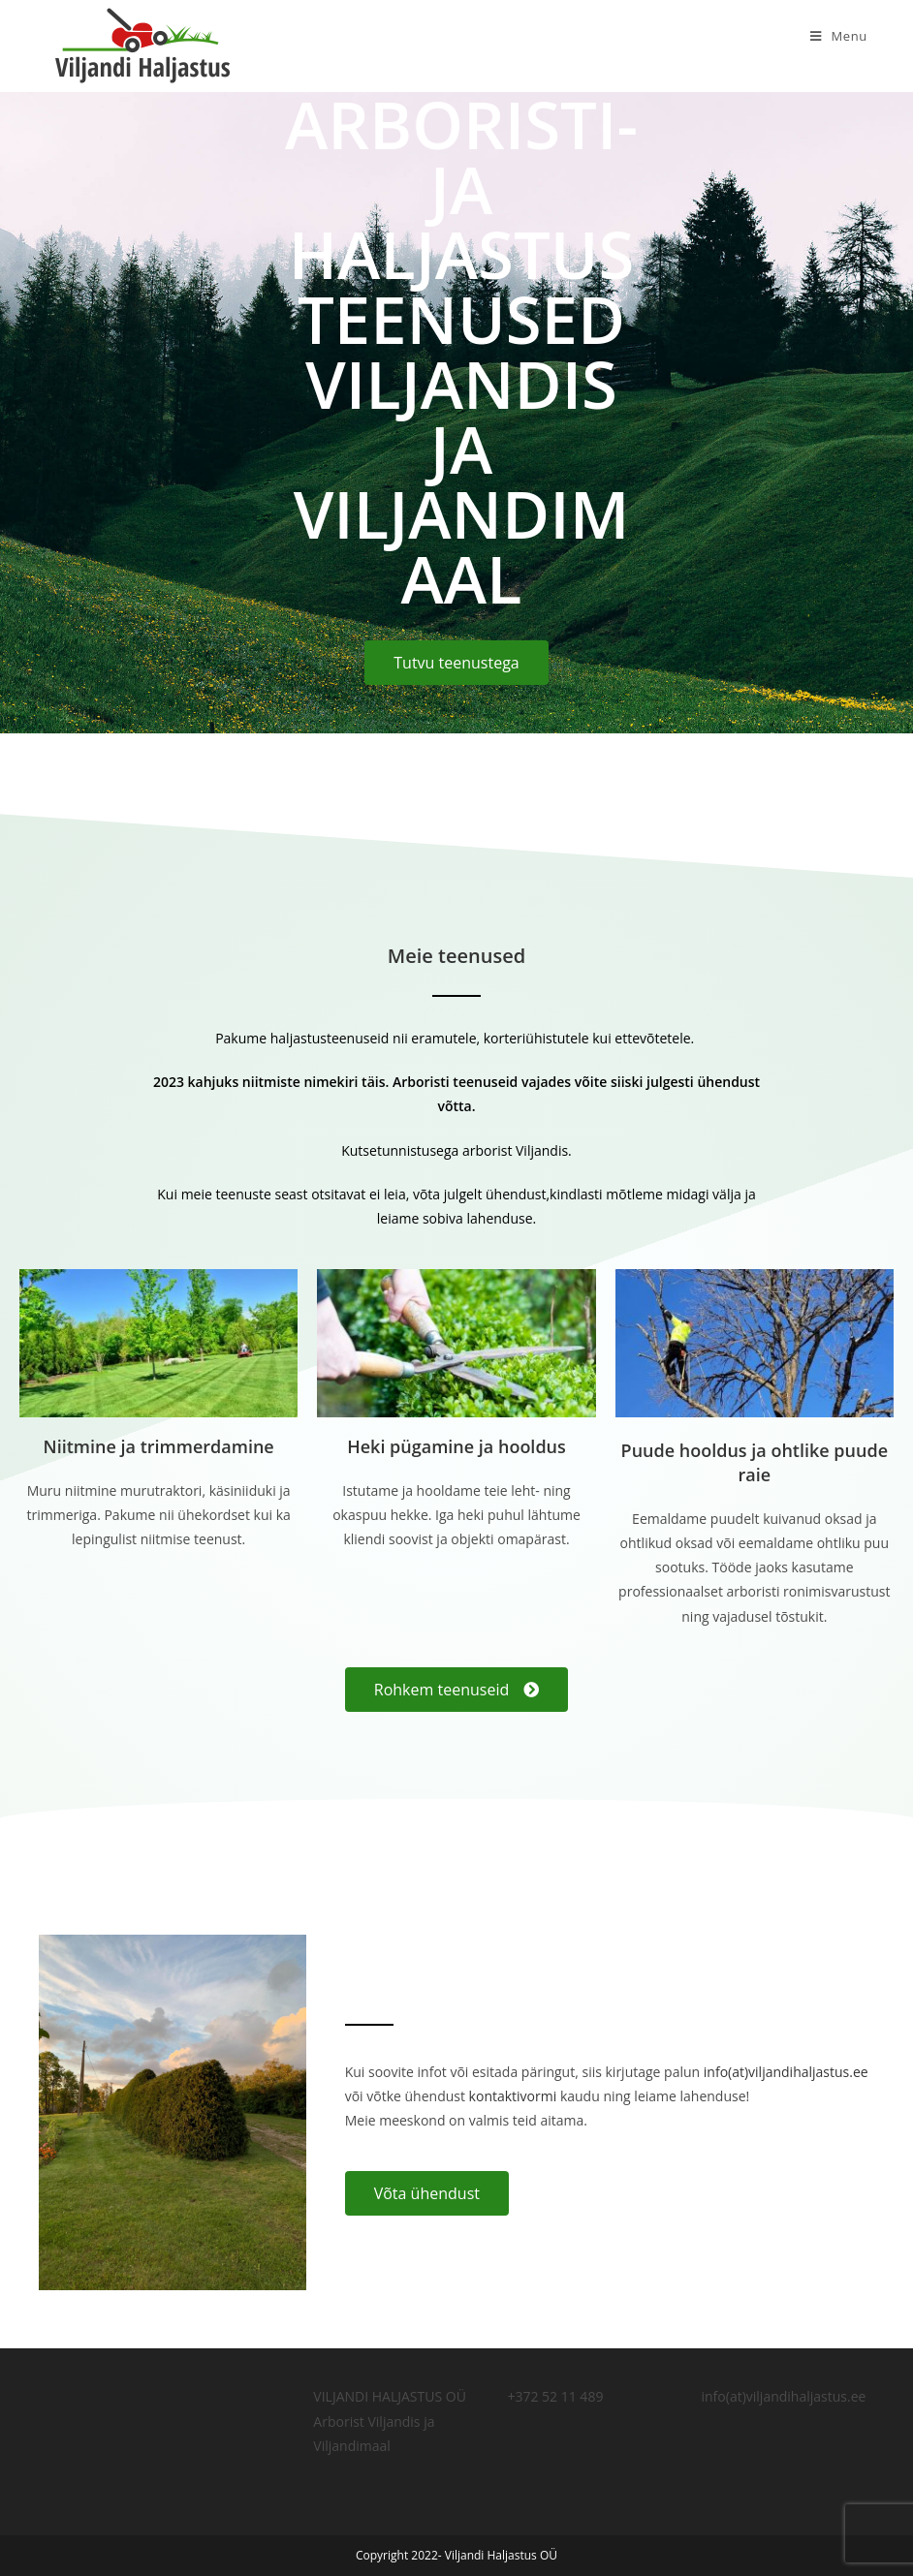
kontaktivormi (513, 2096)
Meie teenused (456, 956)
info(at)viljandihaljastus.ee (786, 2072)
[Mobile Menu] (838, 36)
